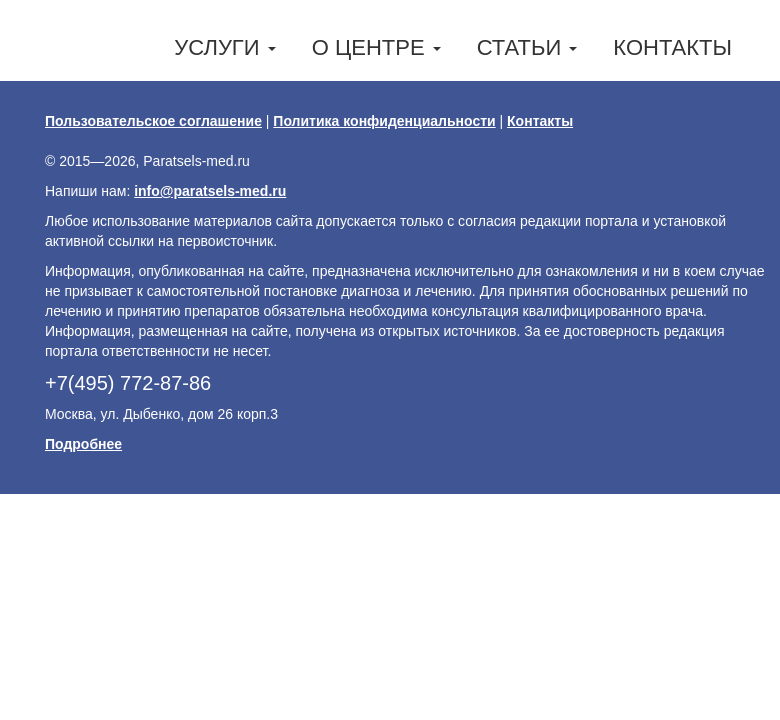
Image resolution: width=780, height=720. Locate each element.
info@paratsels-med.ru (210, 191)
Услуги (224, 47)
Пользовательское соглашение (153, 121)
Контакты (672, 47)
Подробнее (83, 444)
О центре (376, 47)
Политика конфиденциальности (384, 121)
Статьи (527, 47)
